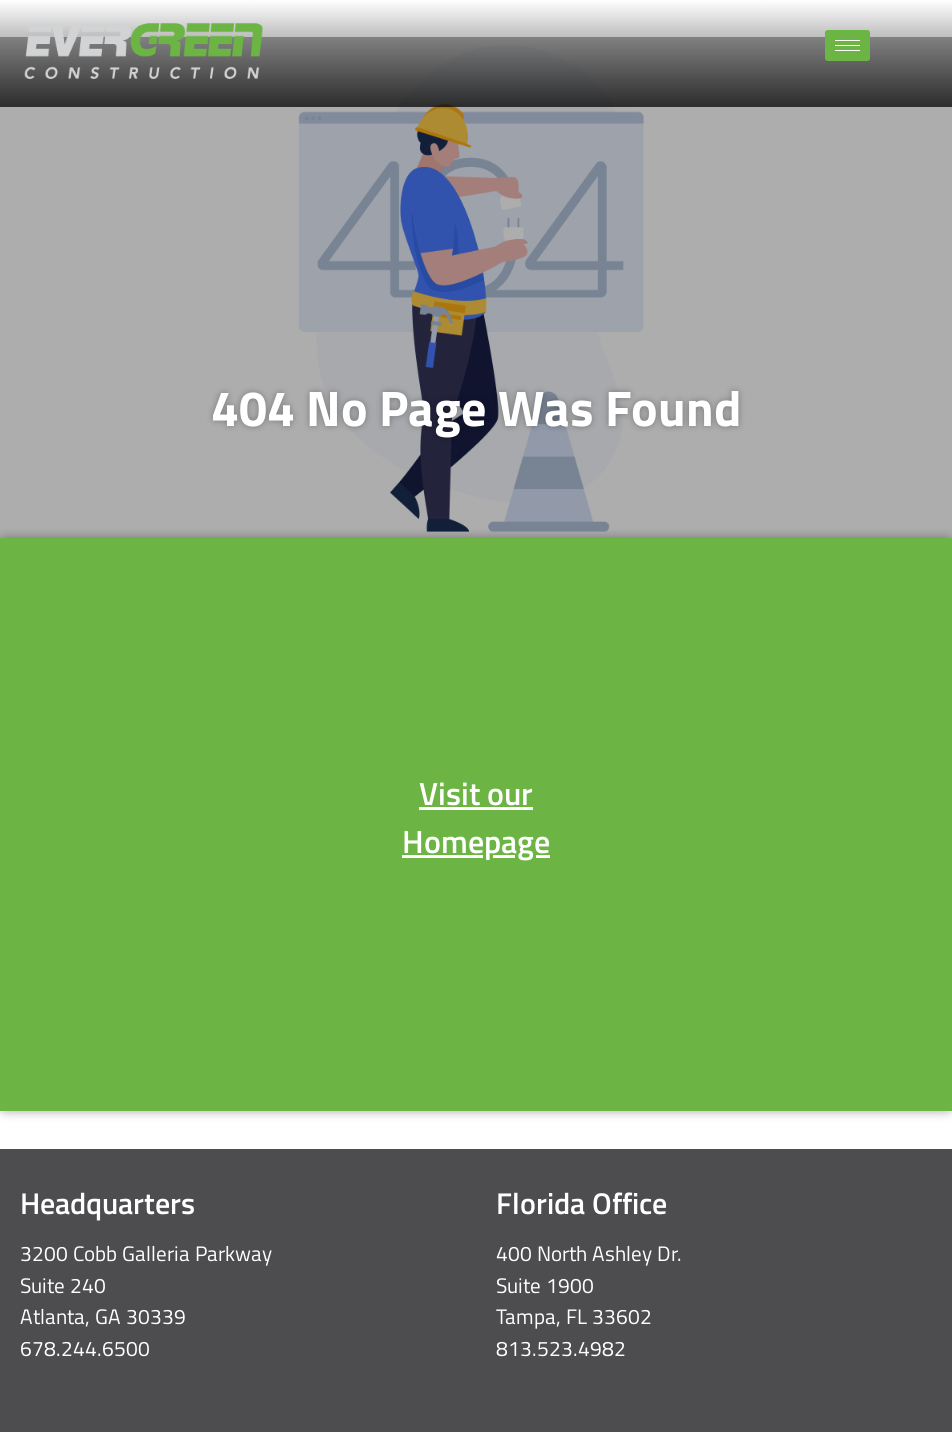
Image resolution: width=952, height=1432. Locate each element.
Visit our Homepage (476, 817)
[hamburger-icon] (847, 45)
